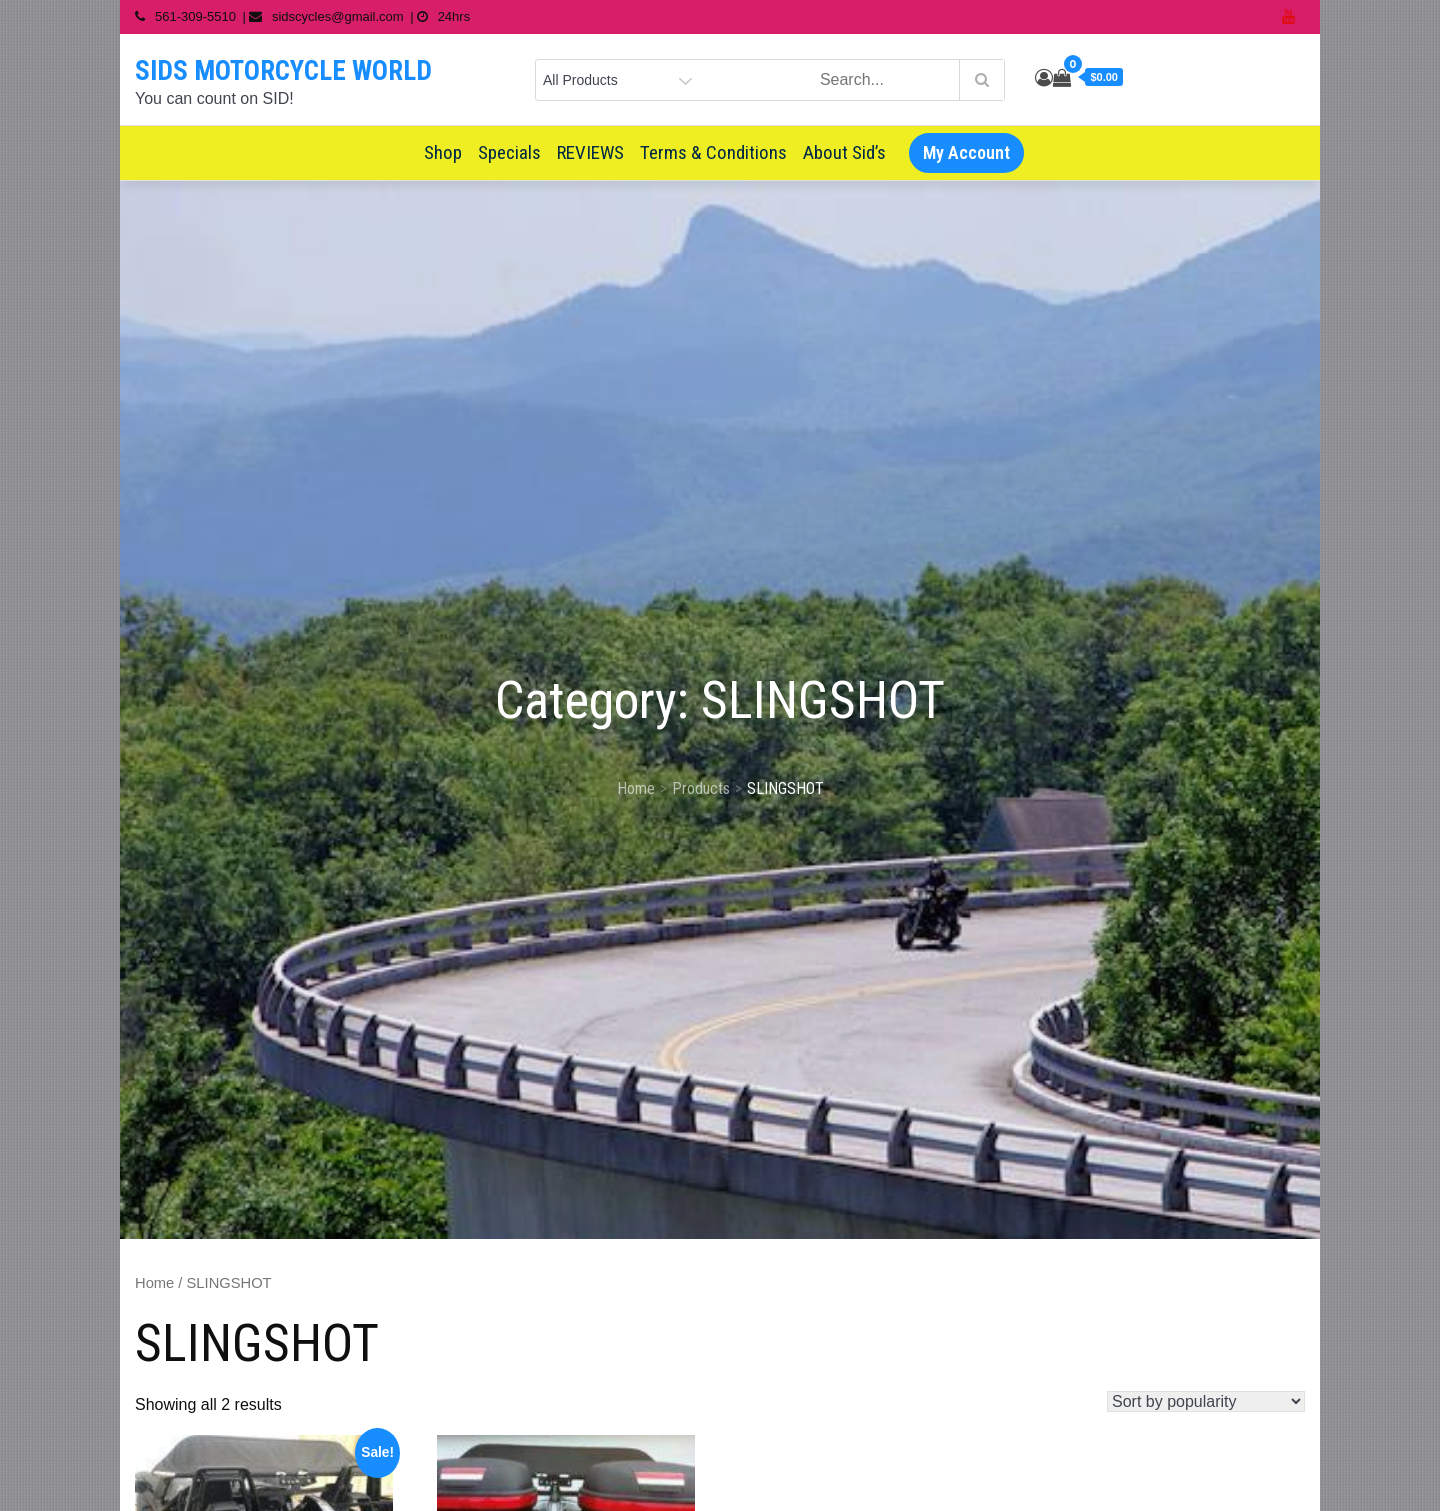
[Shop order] (1206, 1401)
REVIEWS (590, 152)
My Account (966, 152)
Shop (443, 152)
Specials (509, 152)
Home (154, 1283)
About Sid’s (844, 152)
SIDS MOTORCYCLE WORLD (283, 71)
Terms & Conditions (713, 152)
